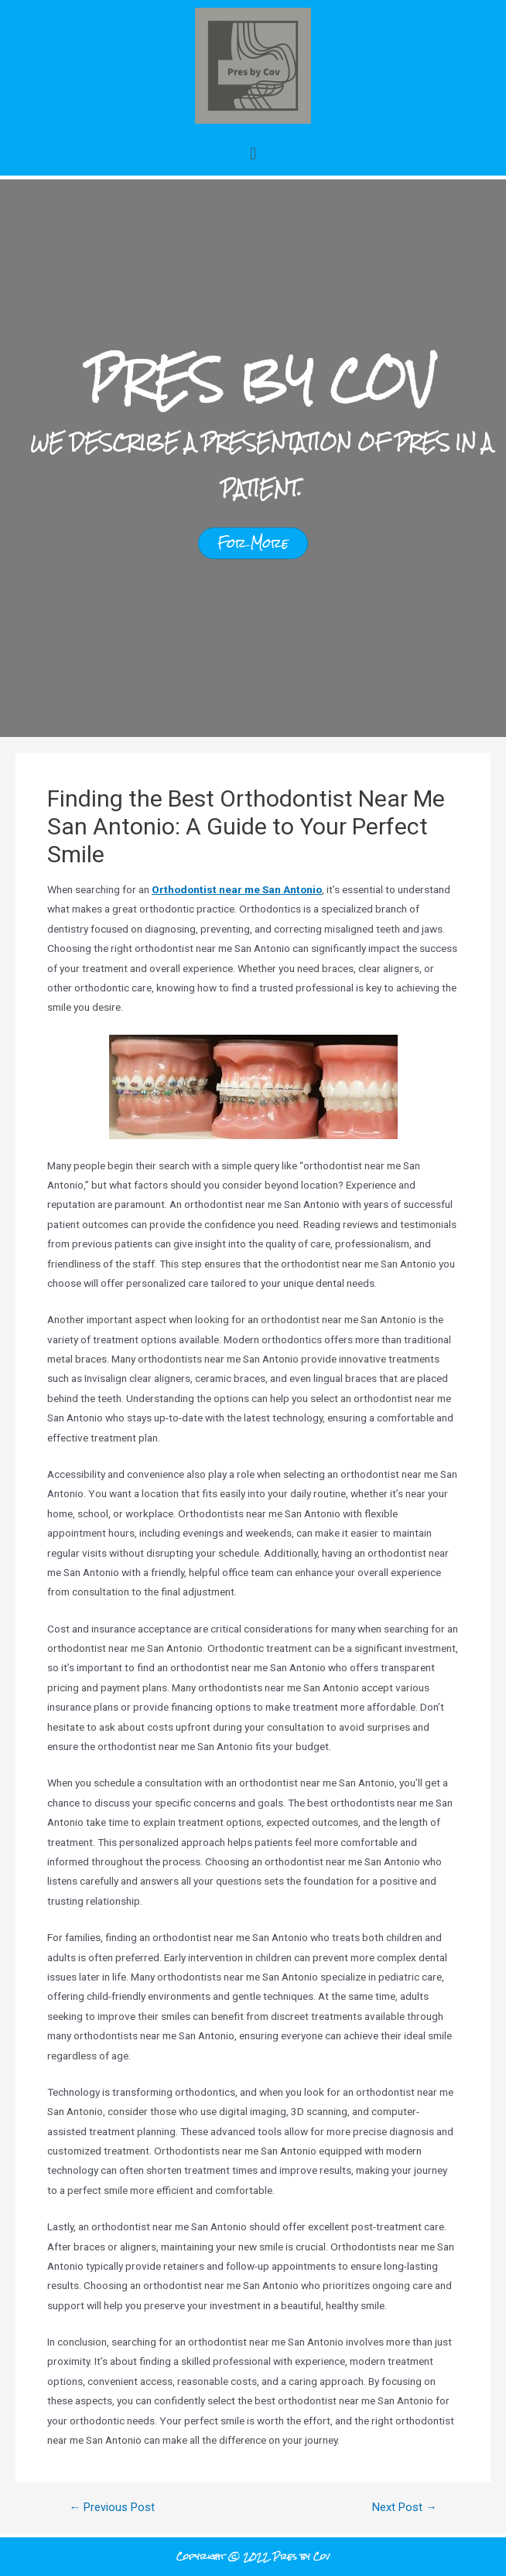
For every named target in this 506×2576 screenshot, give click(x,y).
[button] (253, 153)
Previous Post (112, 2507)
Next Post (404, 2507)
